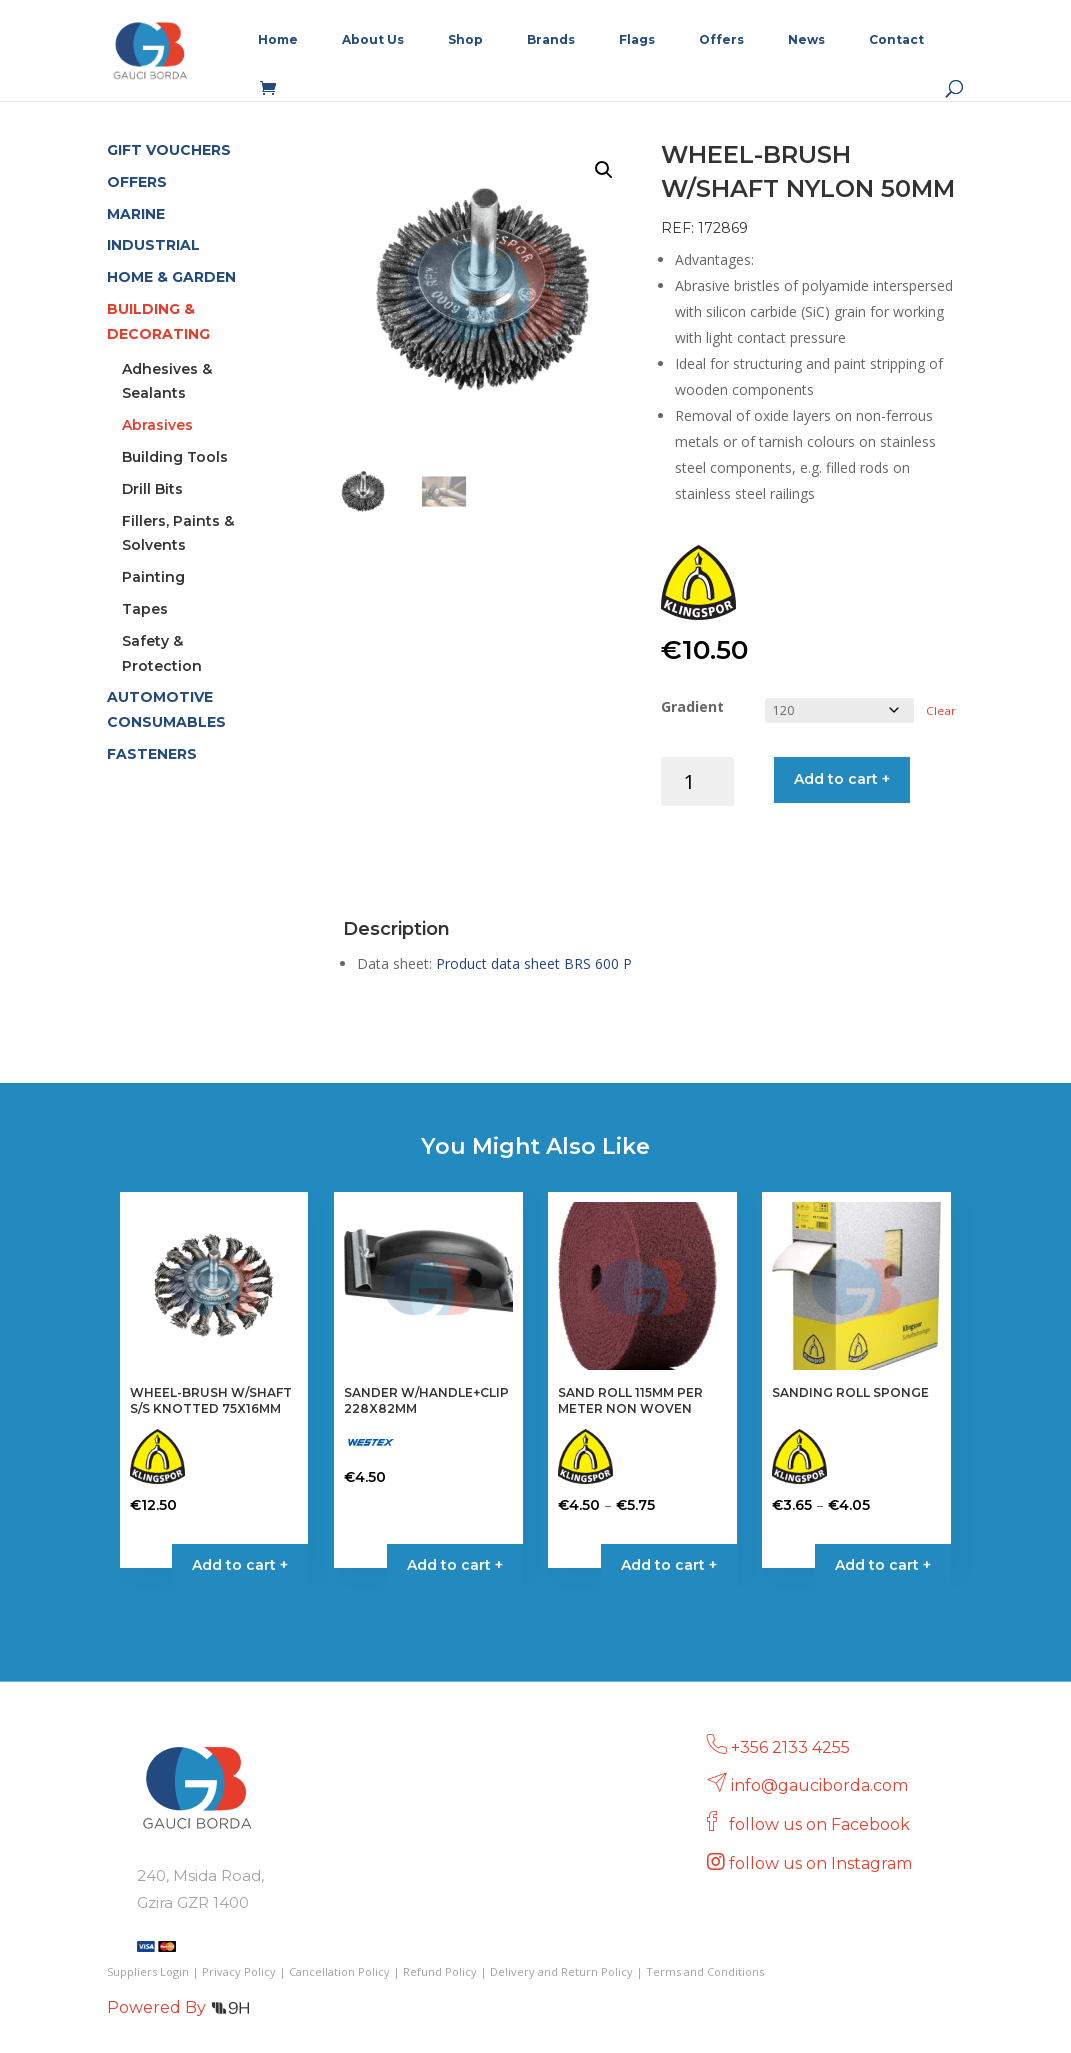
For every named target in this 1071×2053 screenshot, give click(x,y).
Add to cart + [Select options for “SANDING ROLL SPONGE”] (883, 1565)
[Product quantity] (697, 781)
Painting (153, 577)
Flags (637, 40)
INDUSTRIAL (153, 245)
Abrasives (157, 425)
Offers (721, 40)
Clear (941, 710)
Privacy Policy (239, 1971)
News (806, 40)
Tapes (145, 609)
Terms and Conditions (705, 1971)
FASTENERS (152, 754)
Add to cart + (842, 779)
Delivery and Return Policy (561, 1971)
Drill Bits (152, 489)
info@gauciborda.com (819, 1785)
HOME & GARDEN (171, 277)
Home (278, 40)
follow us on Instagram (822, 1863)
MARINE (136, 214)
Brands (551, 40)
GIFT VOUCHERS (169, 150)
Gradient (692, 706)
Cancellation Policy (339, 1971)
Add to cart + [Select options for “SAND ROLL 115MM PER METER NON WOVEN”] (669, 1565)
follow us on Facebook (821, 1824)
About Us (373, 40)
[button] (604, 170)
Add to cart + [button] (240, 1565)
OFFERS (137, 182)
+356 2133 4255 (790, 1747)
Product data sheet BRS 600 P (534, 963)
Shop (465, 40)
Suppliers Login (148, 1971)
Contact (896, 40)
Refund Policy (440, 1971)
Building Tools (175, 457)
